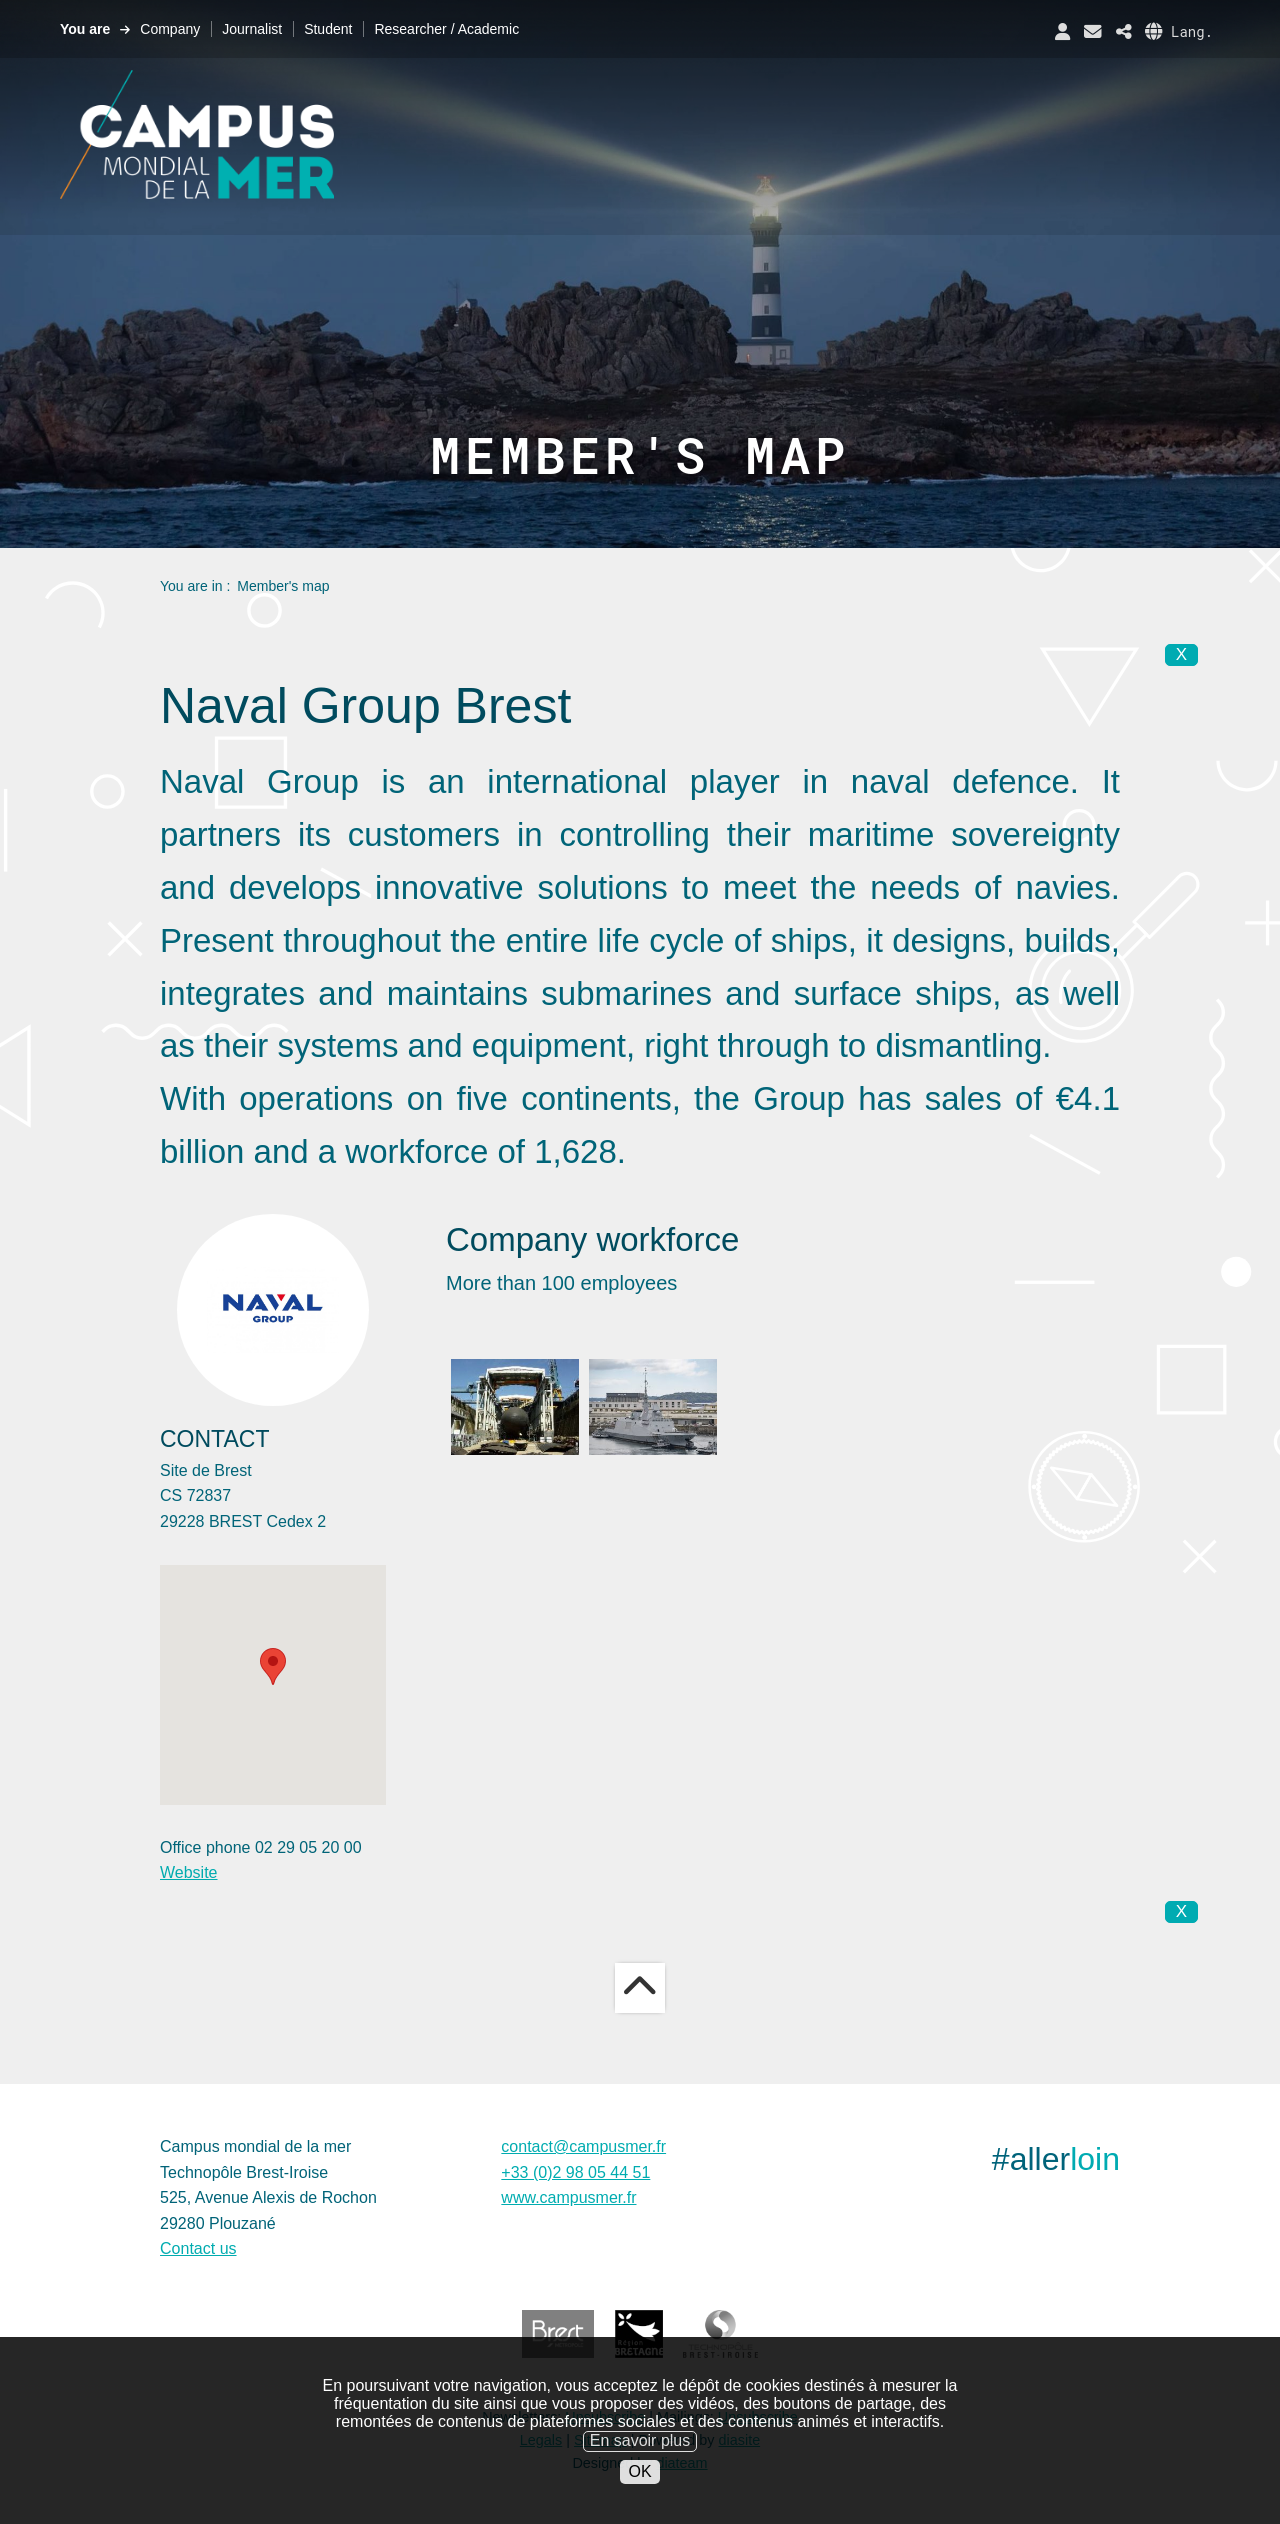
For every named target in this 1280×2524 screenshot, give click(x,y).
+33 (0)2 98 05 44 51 (575, 2172)
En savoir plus (640, 2440)
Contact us (198, 2248)
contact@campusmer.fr (583, 2146)
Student (328, 29)
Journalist (252, 29)
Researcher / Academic (446, 29)
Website (189, 1872)
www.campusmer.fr (568, 2197)
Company (170, 29)
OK (639, 2471)
